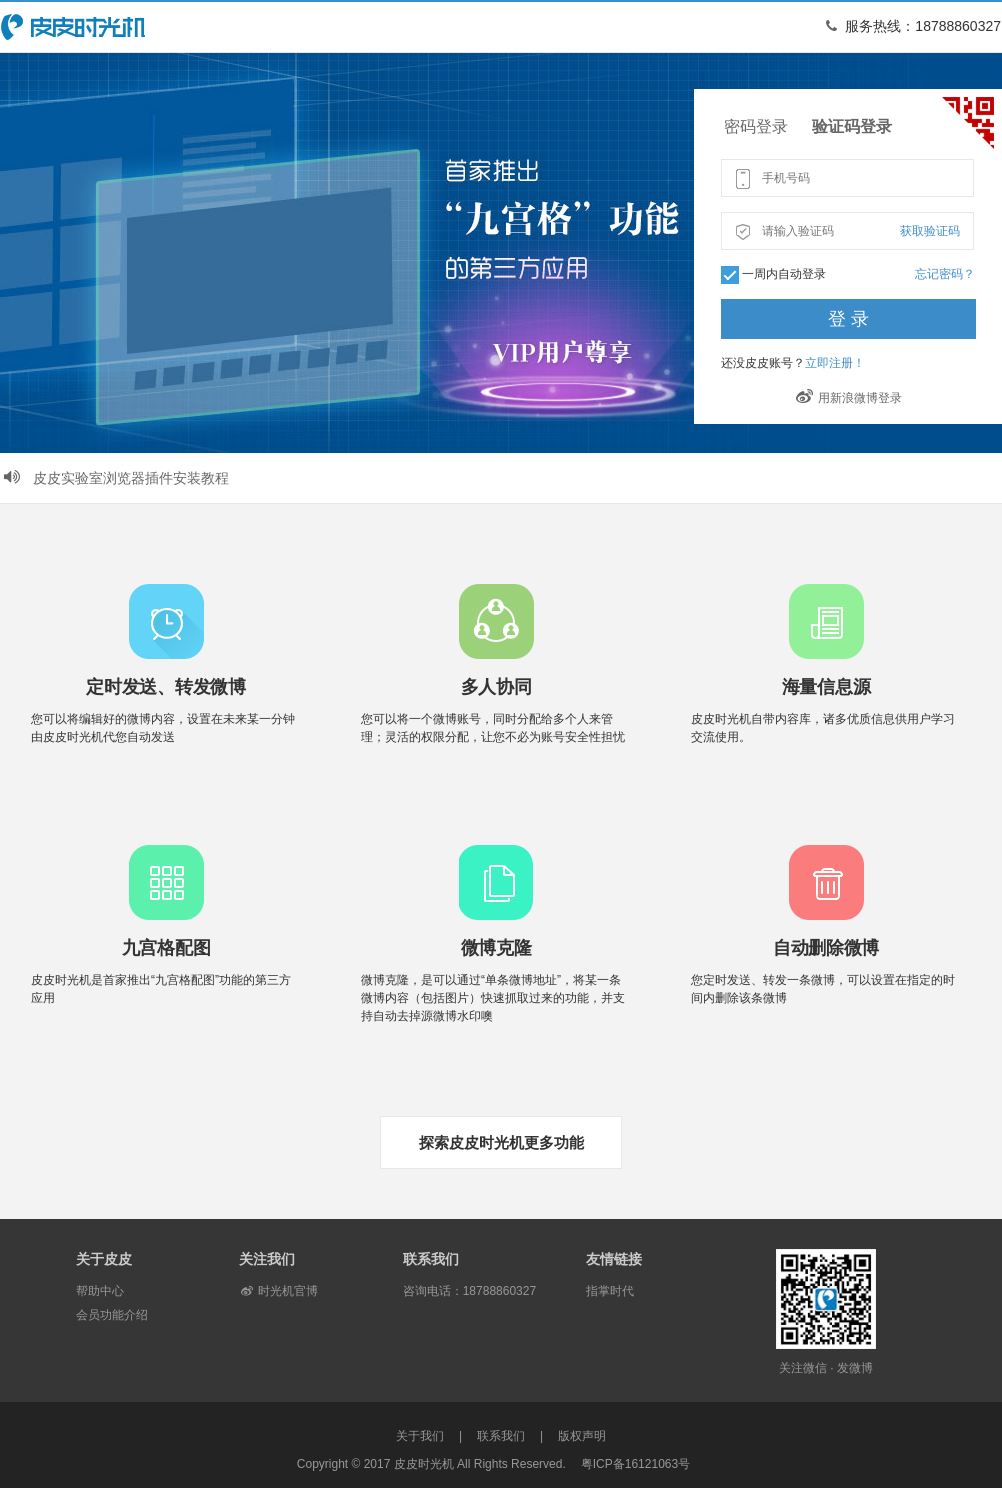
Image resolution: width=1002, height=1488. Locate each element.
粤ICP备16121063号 (635, 1464)
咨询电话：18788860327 (469, 1291)
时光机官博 (278, 1291)
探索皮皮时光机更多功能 (501, 1142)
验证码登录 (852, 126)
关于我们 (420, 1436)
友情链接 (614, 1259)
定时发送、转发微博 (165, 687)
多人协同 (496, 687)
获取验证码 (930, 231)
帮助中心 (100, 1291)
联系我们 (431, 1259)
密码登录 (756, 126)
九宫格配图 (166, 948)
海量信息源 (826, 687)
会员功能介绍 (112, 1315)
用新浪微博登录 (849, 398)
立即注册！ (835, 363)
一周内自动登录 (784, 274)
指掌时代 (610, 1291)
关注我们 (267, 1259)
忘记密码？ (945, 274)
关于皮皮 (104, 1259)
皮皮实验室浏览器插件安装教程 (115, 478)
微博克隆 (496, 948)
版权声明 (582, 1436)
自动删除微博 (826, 948)
